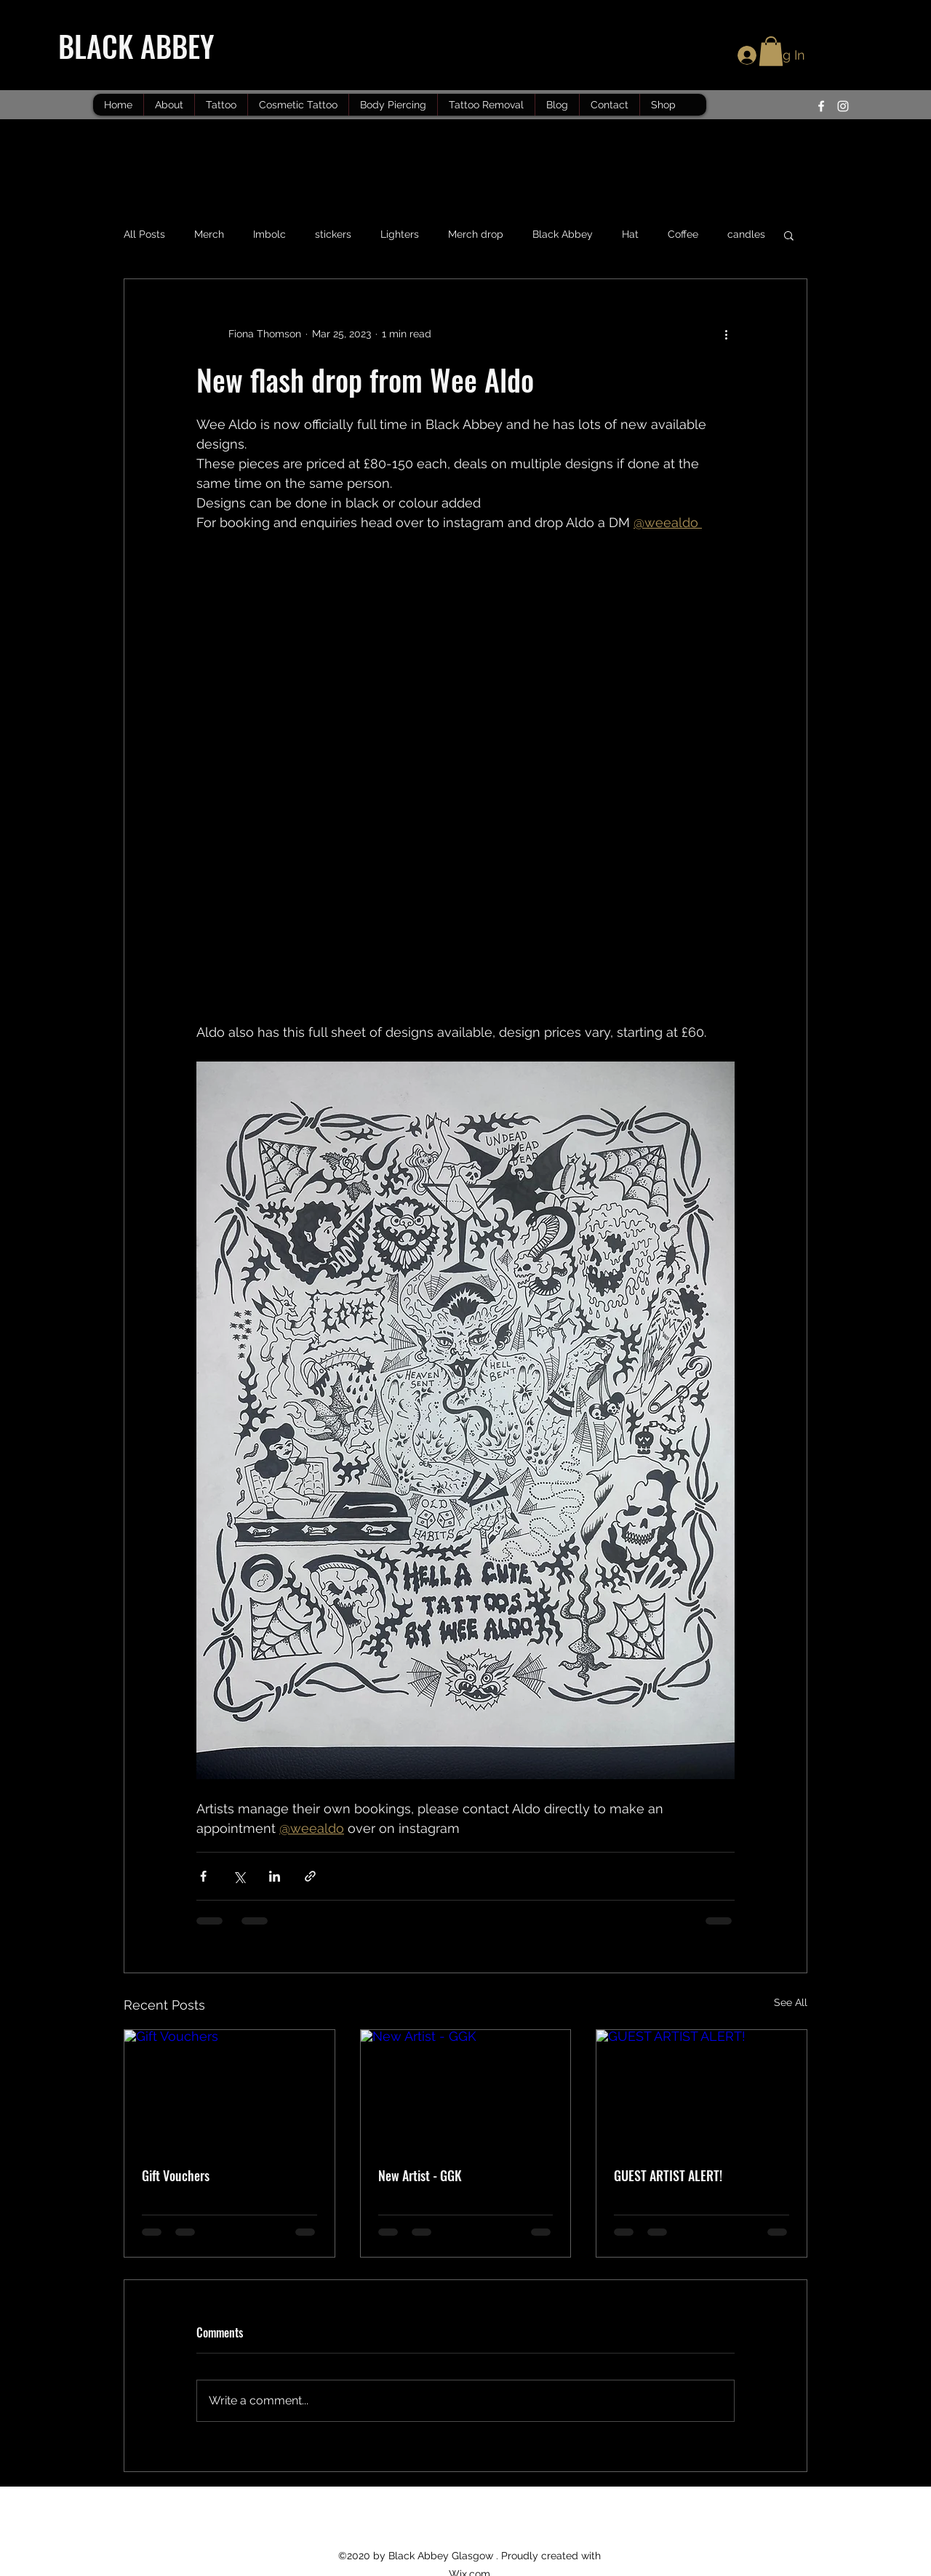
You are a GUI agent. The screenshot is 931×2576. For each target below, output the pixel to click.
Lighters (399, 234)
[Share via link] (310, 1876)
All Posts (144, 234)
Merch (209, 234)
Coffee (683, 234)
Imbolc (269, 234)
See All (790, 2002)
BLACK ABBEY (139, 46)
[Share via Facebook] (203, 1876)
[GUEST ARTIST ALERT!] (701, 2089)
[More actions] (726, 334)
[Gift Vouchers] (229, 2089)
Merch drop (475, 234)
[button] (771, 51)
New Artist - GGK (420, 2175)
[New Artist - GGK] (466, 2089)
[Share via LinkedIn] (274, 1876)
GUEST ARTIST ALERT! (668, 2175)
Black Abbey (562, 234)
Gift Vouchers (175, 2175)
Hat (630, 234)
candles (746, 234)
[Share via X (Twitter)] (239, 1876)
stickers (333, 234)
